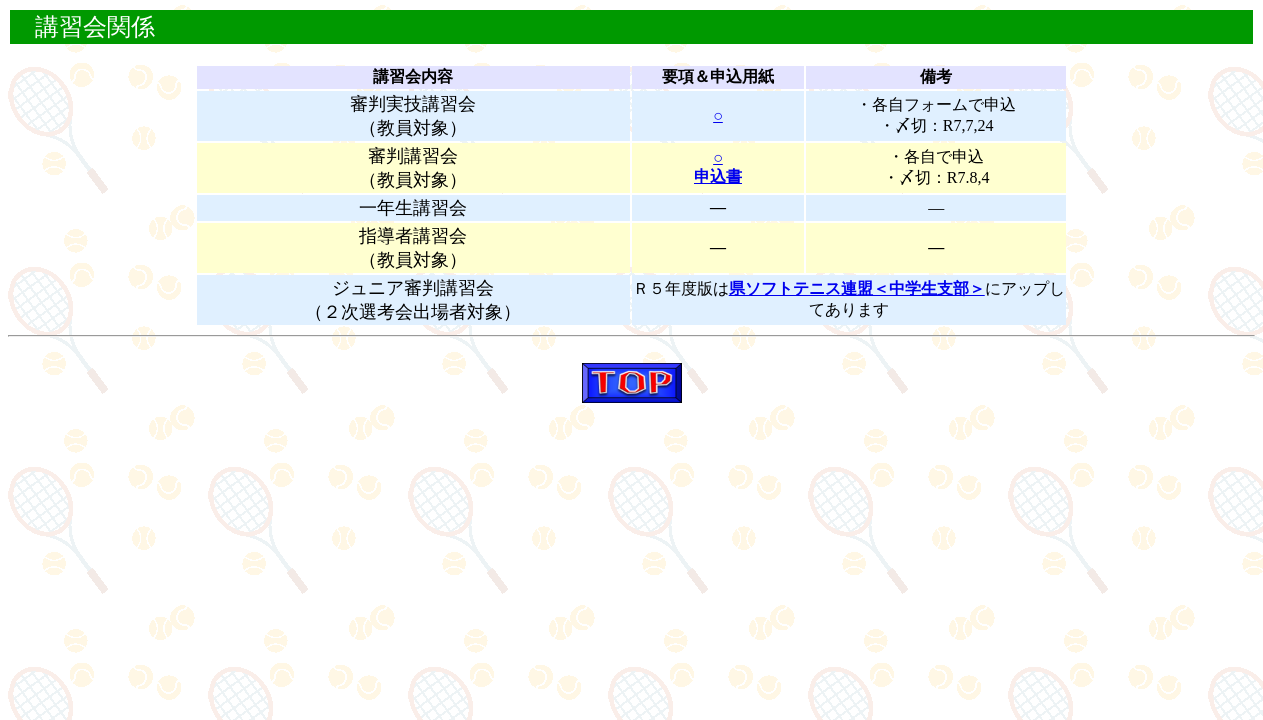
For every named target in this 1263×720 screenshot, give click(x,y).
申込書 (718, 176)
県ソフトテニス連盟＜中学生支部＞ (857, 288)
